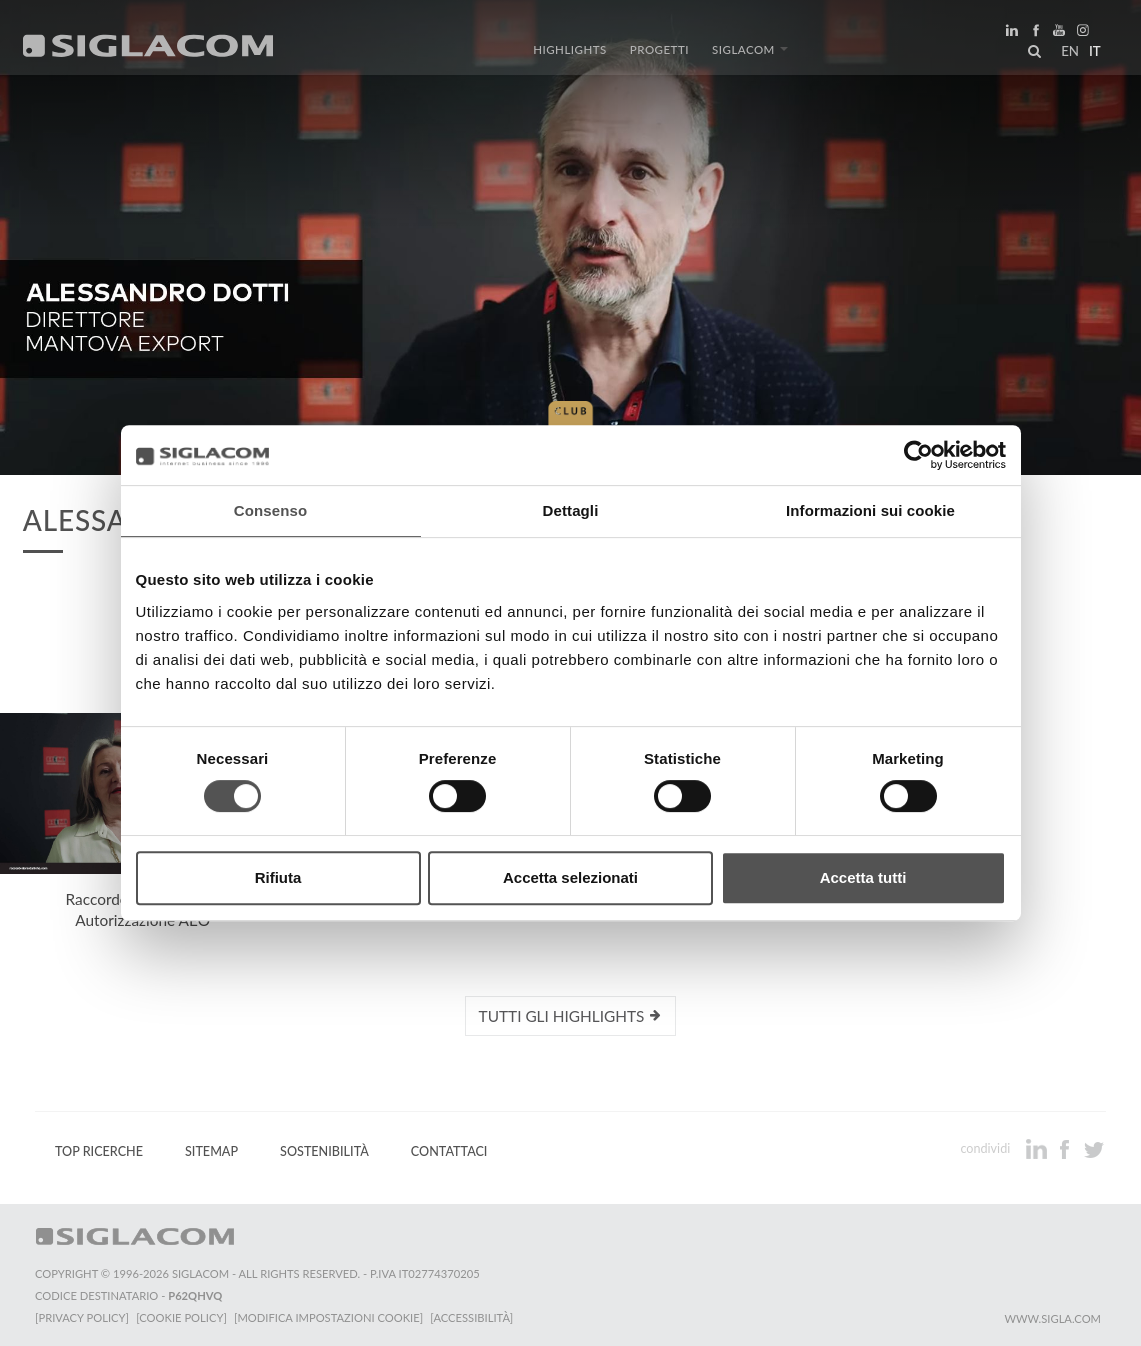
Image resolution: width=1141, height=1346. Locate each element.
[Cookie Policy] (182, 1316)
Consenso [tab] (270, 510)
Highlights (573, 52)
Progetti (659, 52)
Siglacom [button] (747, 52)
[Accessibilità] (474, 1316)
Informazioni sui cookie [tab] (870, 510)
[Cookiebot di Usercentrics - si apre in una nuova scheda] (918, 455)
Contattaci (449, 1150)
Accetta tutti (863, 877)
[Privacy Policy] (82, 1316)
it (1092, 54)
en (1067, 54)
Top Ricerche (99, 1150)
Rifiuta (278, 877)
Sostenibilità (324, 1150)
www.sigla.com (1052, 1317)
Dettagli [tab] (571, 510)
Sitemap (211, 1150)
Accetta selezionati (570, 877)
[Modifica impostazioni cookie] (330, 1316)
